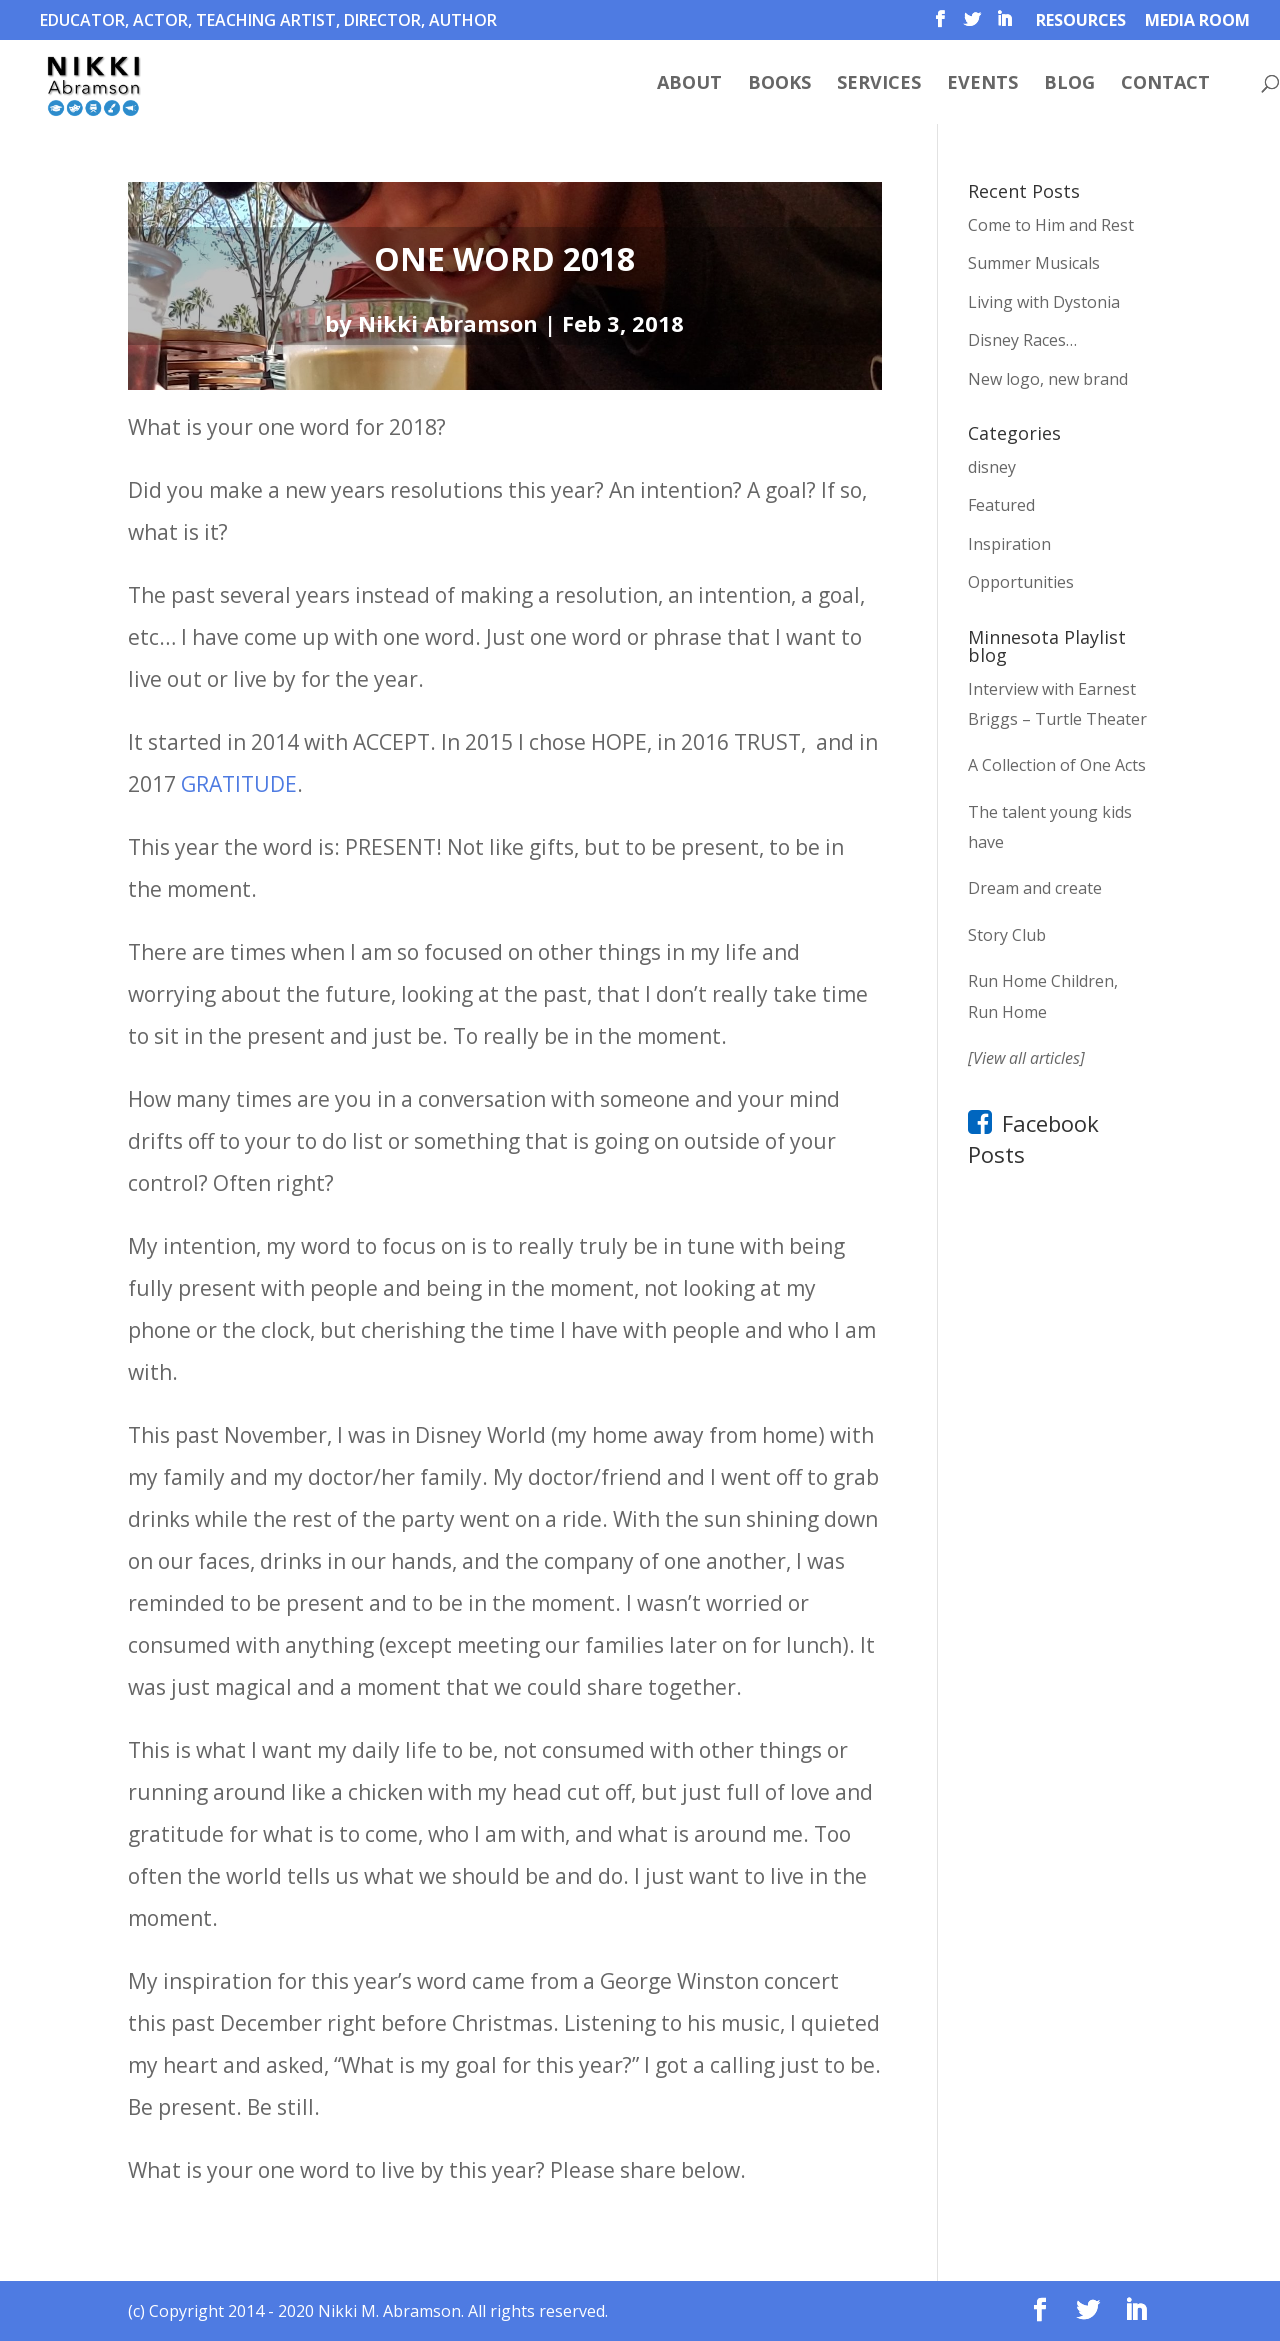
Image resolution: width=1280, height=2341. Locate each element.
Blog (1069, 84)
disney (992, 467)
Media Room (1197, 21)
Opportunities (1021, 582)
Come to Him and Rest (1051, 225)
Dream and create (1035, 888)
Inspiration (1009, 544)
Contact (1165, 84)
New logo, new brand (1048, 379)
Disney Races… (1022, 340)
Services (879, 84)
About (689, 84)
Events (982, 84)
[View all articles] (1026, 1058)
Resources (1081, 21)
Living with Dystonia (1044, 302)
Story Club (1007, 935)
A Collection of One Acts (1057, 765)
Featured (1001, 505)
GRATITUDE (239, 784)
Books (779, 84)
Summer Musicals (1034, 263)
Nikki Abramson (448, 323)
